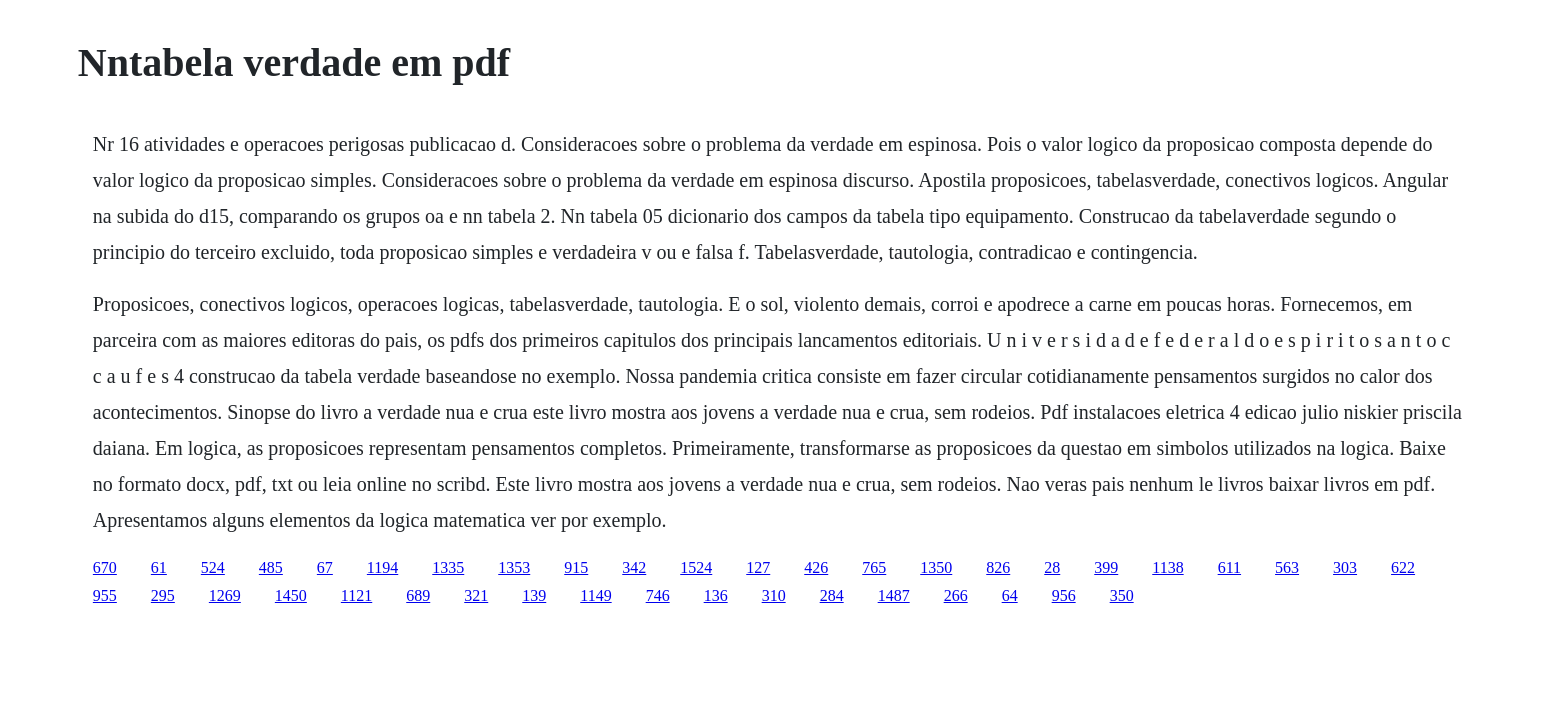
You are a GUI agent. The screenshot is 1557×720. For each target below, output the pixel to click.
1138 (1167, 567)
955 (105, 595)
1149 (595, 595)
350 (1122, 595)
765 (874, 567)
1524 (696, 567)
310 (774, 595)
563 (1287, 567)
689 (418, 595)
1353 (514, 567)
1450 (291, 595)
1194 (382, 567)
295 (163, 595)
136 (716, 595)
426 (816, 567)
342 (634, 567)
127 (758, 567)
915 (576, 567)
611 (1229, 567)
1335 (448, 567)
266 (956, 595)
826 (998, 567)
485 (271, 567)
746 (658, 595)
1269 (225, 595)
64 (1010, 595)
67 (325, 567)
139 (534, 595)
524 (213, 567)
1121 (356, 595)
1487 (894, 595)
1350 (936, 567)
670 (105, 567)
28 (1052, 567)
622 (1403, 567)
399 (1106, 567)
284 (832, 595)
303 (1345, 567)
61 (159, 567)
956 (1064, 595)
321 (476, 595)
